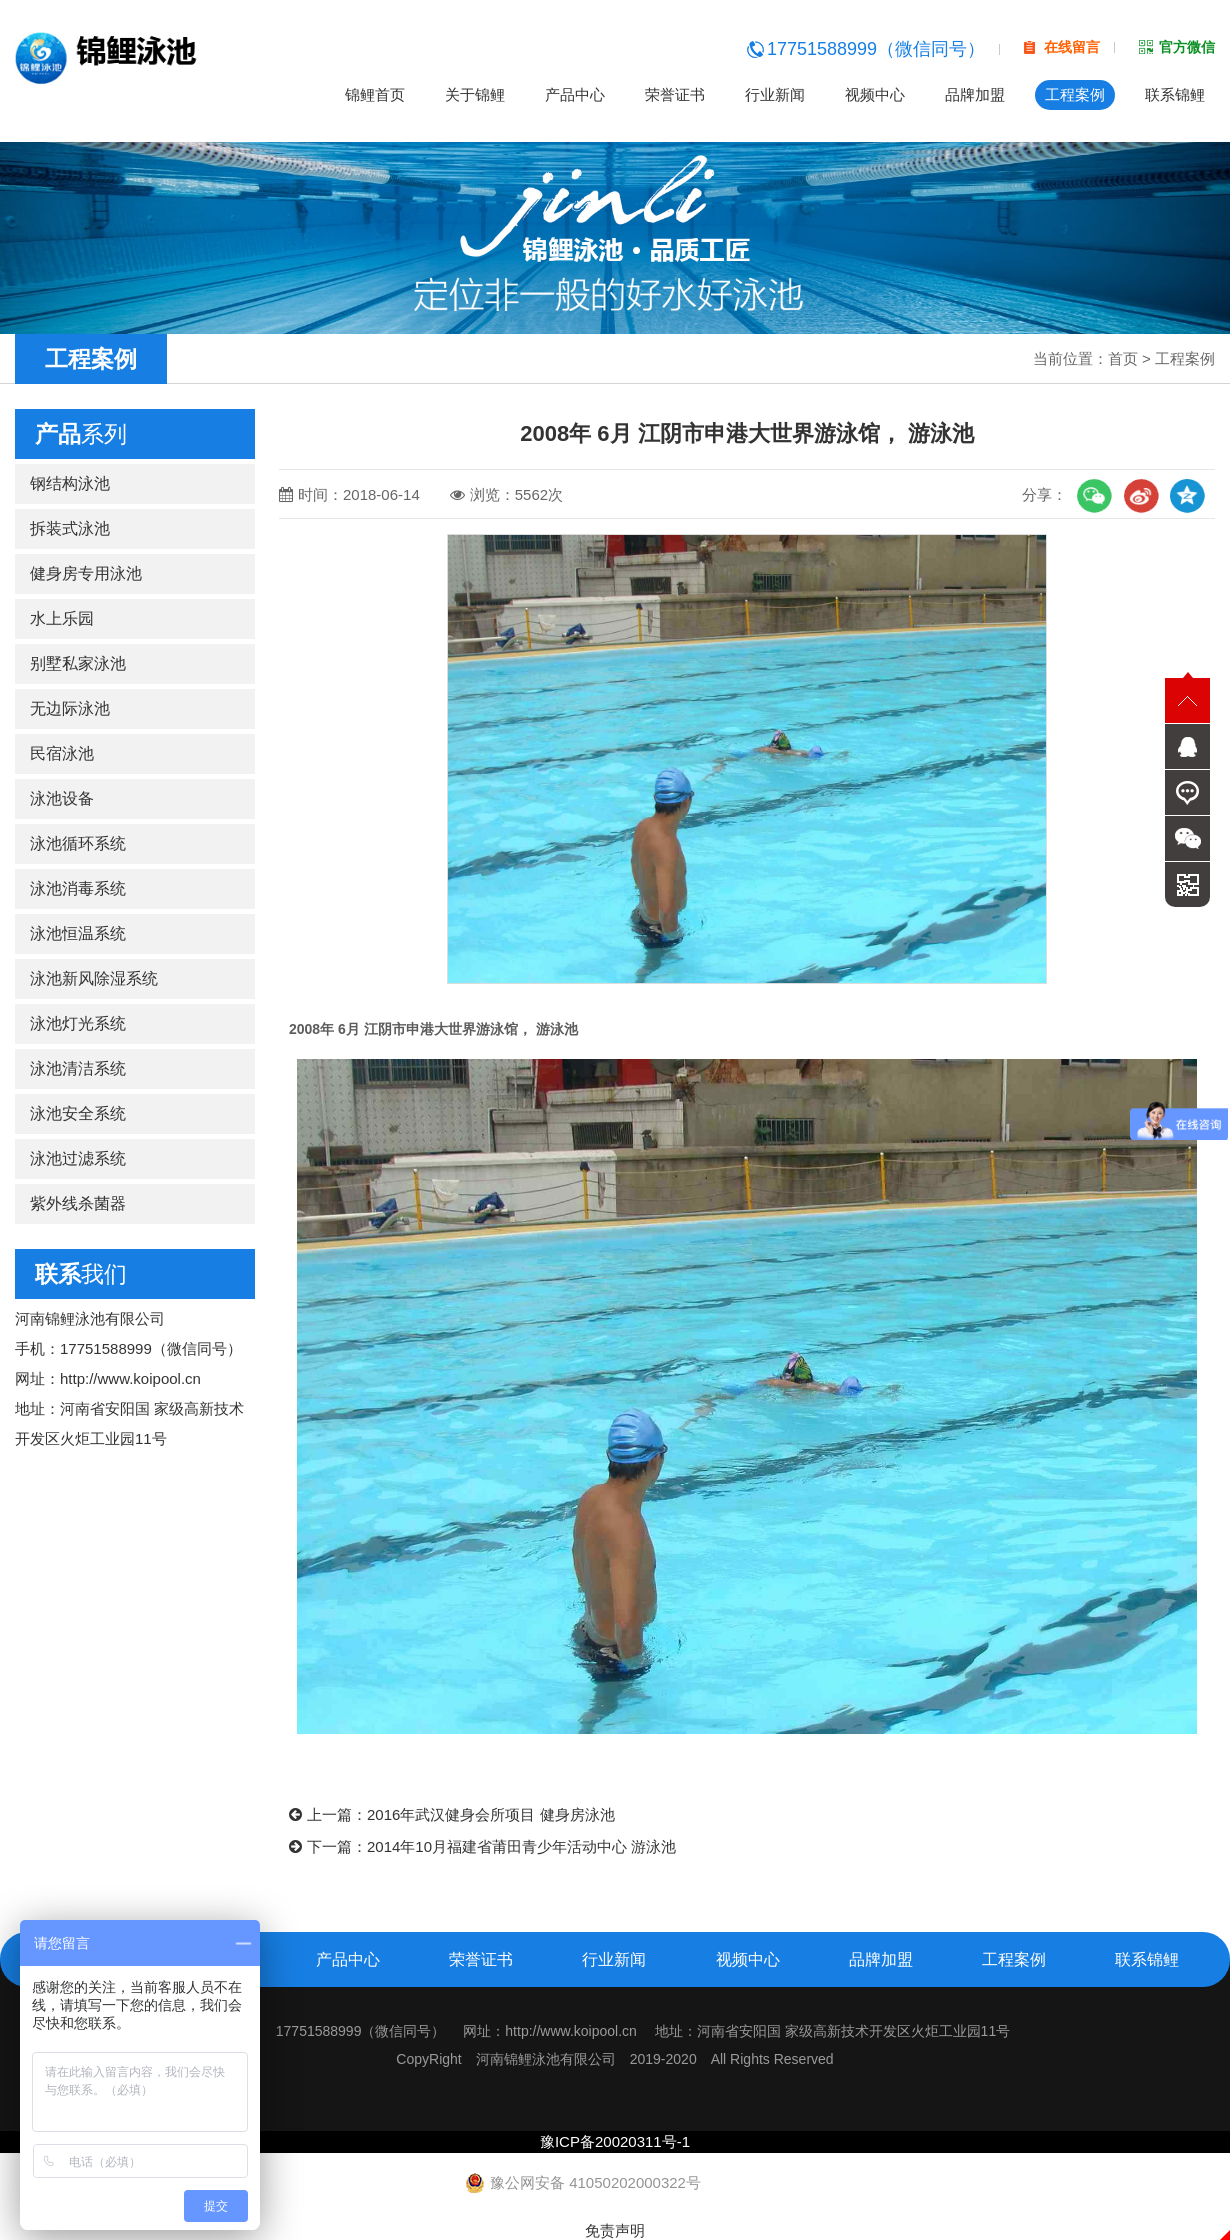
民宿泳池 (62, 753)
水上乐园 (62, 618)
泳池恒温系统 (78, 933)
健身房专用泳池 (86, 573)
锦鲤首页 (375, 94)
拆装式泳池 (70, 528)
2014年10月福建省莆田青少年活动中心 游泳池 (521, 1846)
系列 (81, 434)
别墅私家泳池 (78, 663)
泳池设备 (62, 798)
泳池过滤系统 (78, 1158)
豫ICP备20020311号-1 (615, 2141)
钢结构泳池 (70, 483)
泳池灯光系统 (78, 1023)
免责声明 (615, 2230)
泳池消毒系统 (78, 888)
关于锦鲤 (475, 94)
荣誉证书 (675, 94)
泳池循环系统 (78, 843)
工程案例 (1075, 94)
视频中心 (875, 94)
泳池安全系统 (78, 1113)
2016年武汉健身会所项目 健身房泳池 (491, 1814)
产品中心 (575, 94)
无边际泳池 (70, 708)
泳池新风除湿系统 (94, 978)
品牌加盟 (975, 94)
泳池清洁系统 (78, 1068)
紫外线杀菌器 (78, 1203)
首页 (1123, 358)
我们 (81, 1274)
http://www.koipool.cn (130, 1378)
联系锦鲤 (1175, 94)
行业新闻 (775, 94)
